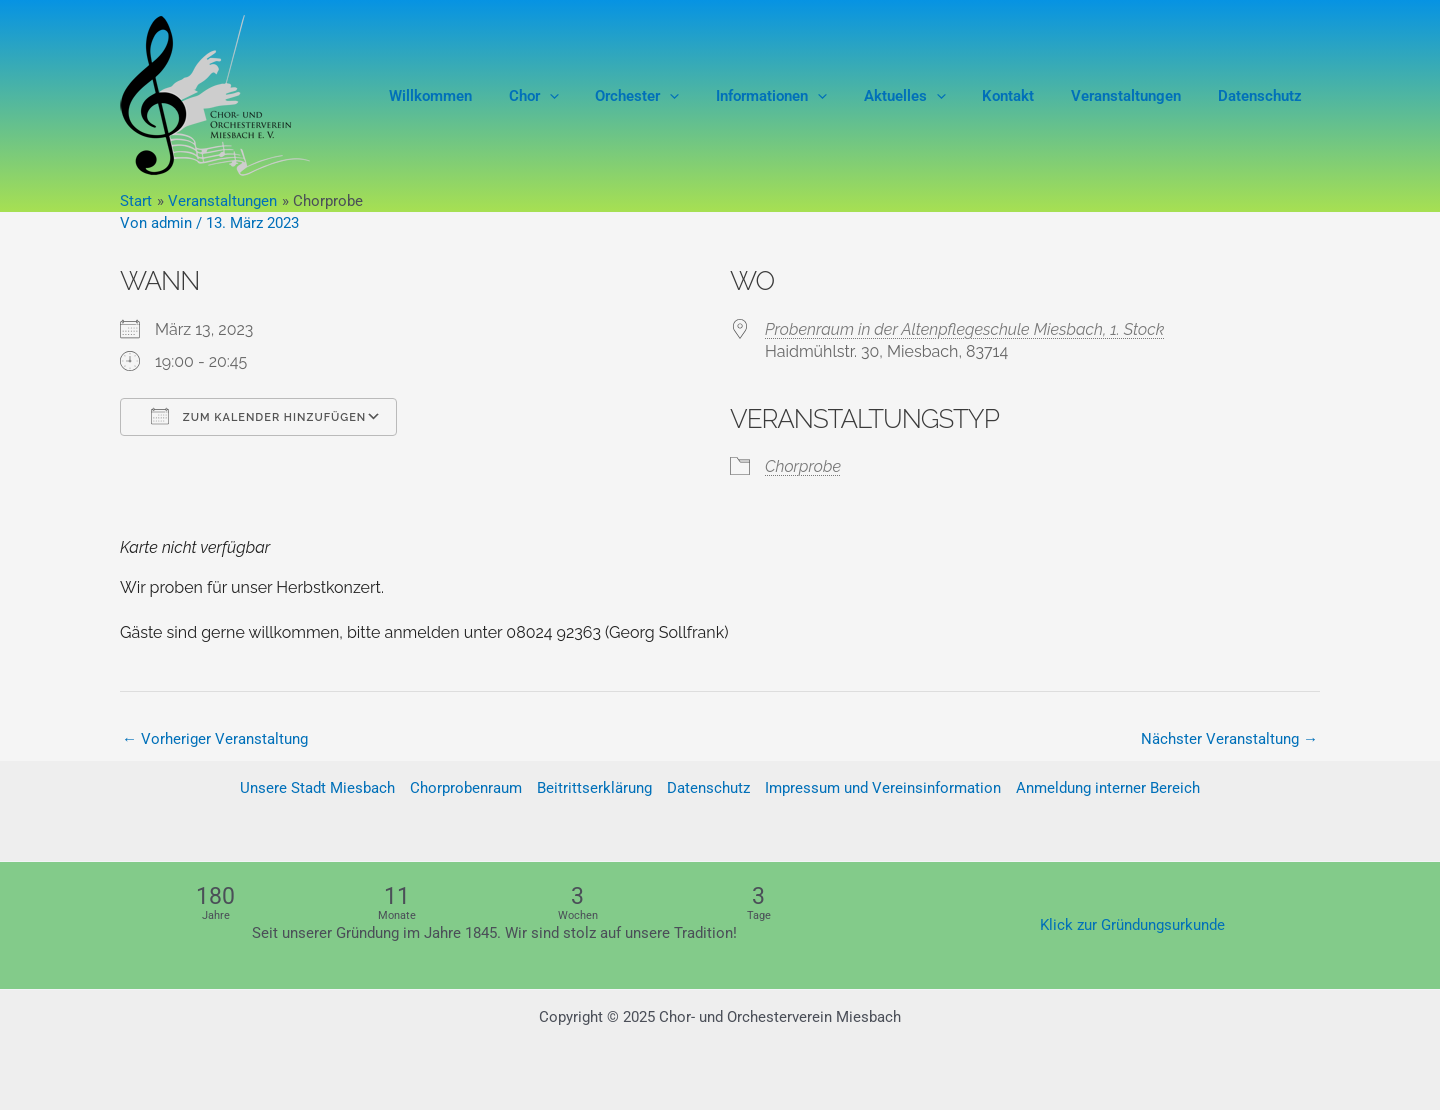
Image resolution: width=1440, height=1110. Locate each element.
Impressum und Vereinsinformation (883, 788)
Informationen (801, 96)
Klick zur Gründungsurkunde (1132, 925)
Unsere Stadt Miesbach (317, 788)
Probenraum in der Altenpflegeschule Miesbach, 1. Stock (964, 329)
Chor (577, 96)
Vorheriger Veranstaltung (215, 739)
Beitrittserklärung (594, 788)
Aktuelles (928, 96)
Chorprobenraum (466, 788)
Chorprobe (803, 466)
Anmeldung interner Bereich (1108, 788)
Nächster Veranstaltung (1229, 739)
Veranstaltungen (1136, 96)
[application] (592, 96)
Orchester (674, 96)
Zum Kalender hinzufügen (258, 416)
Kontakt (1025, 96)
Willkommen (480, 96)
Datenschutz (1263, 96)
